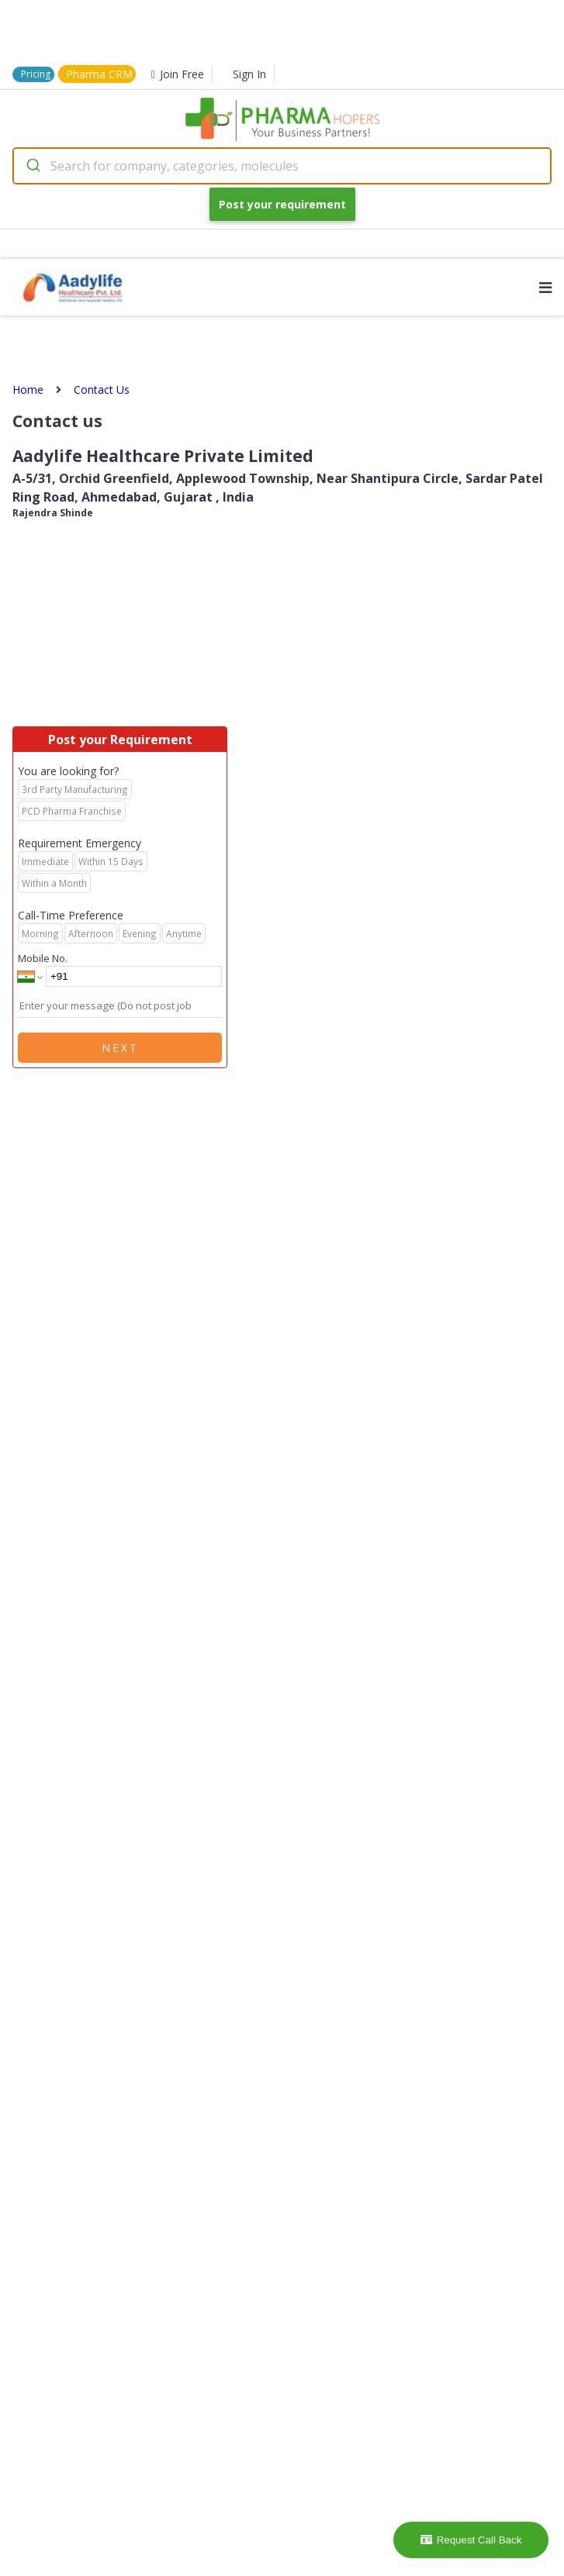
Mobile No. (42, 958)
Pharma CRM (99, 74)
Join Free (177, 74)
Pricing (35, 74)
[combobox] (282, 166)
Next (120, 1047)
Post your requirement (282, 204)
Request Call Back (471, 2540)
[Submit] (32, 166)
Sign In (249, 74)
